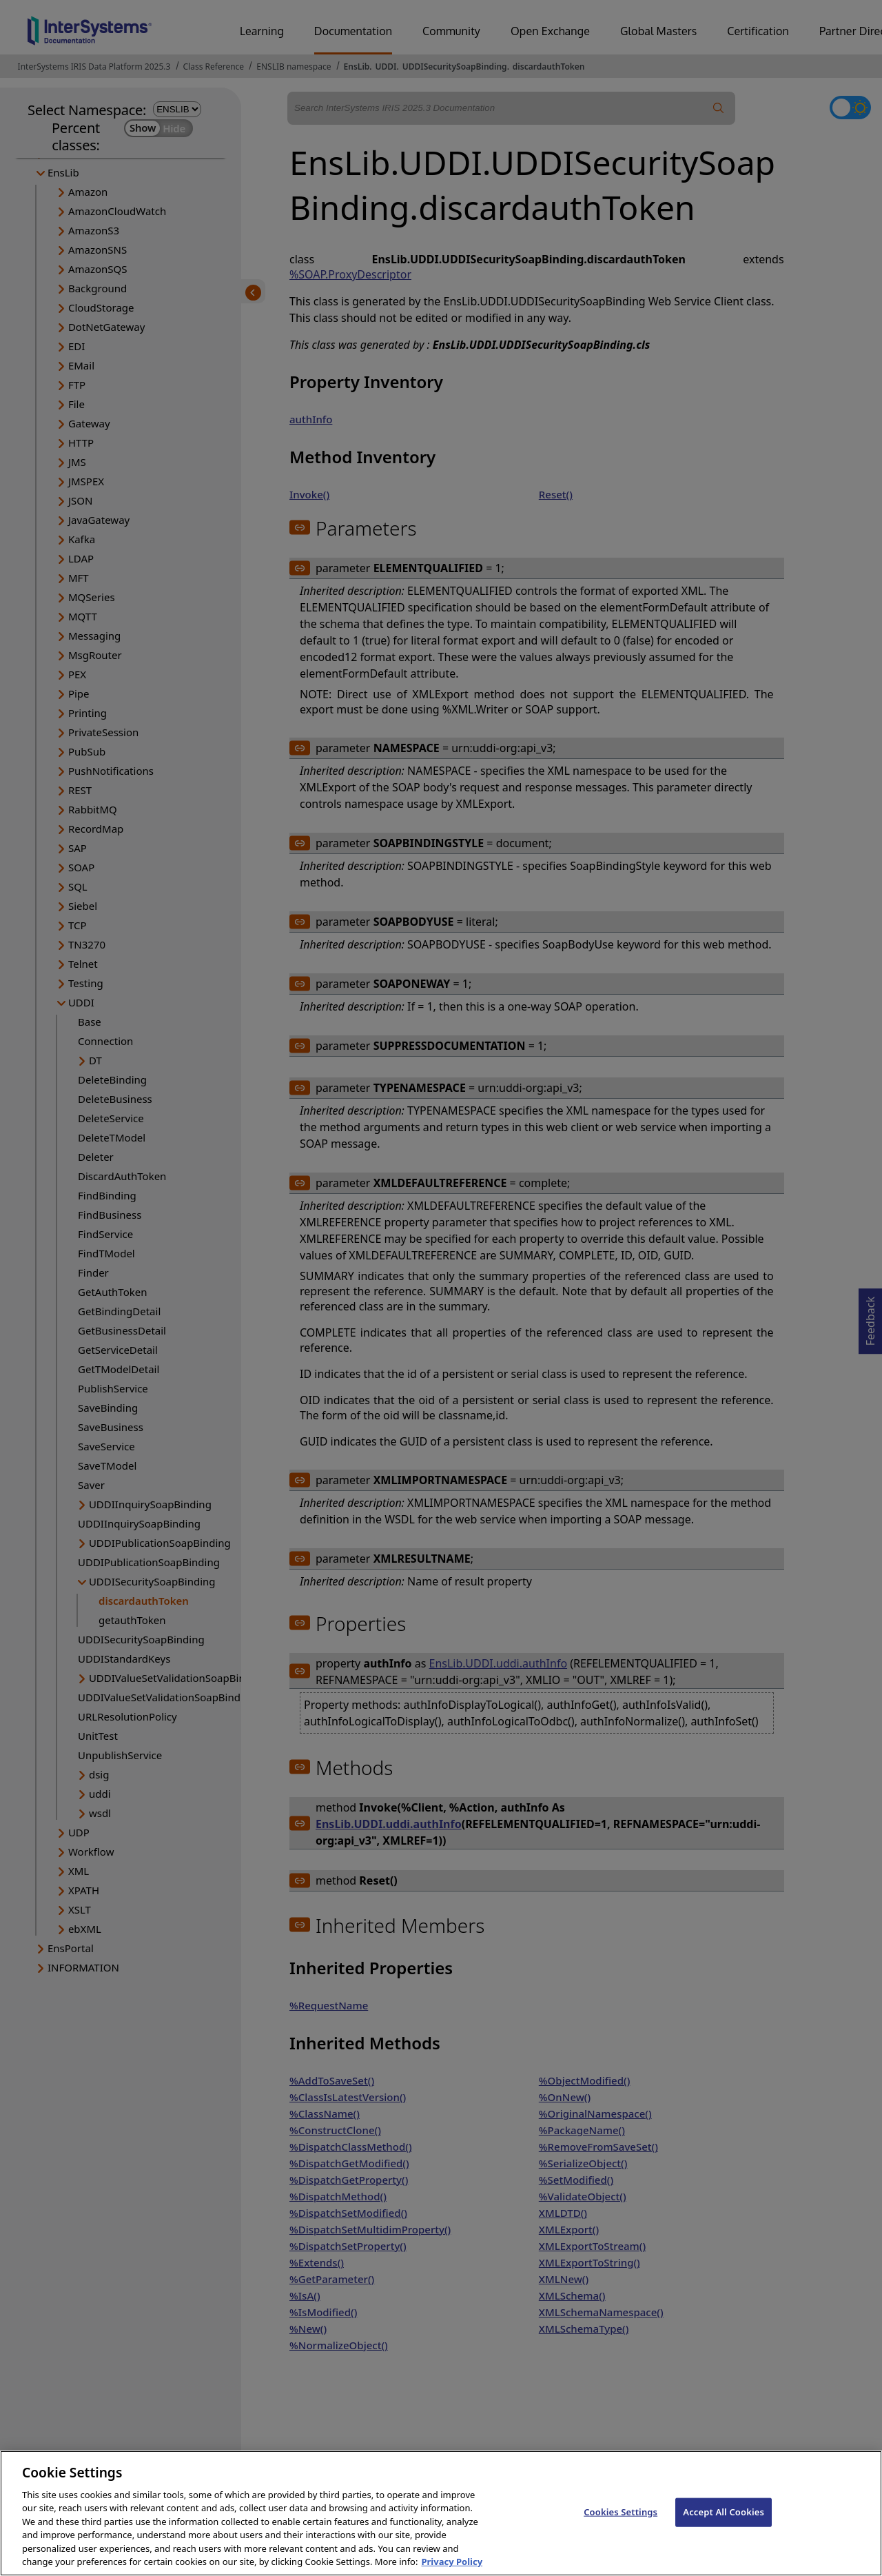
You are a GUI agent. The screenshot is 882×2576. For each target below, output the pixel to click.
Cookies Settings (620, 2524)
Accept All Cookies (723, 2524)
